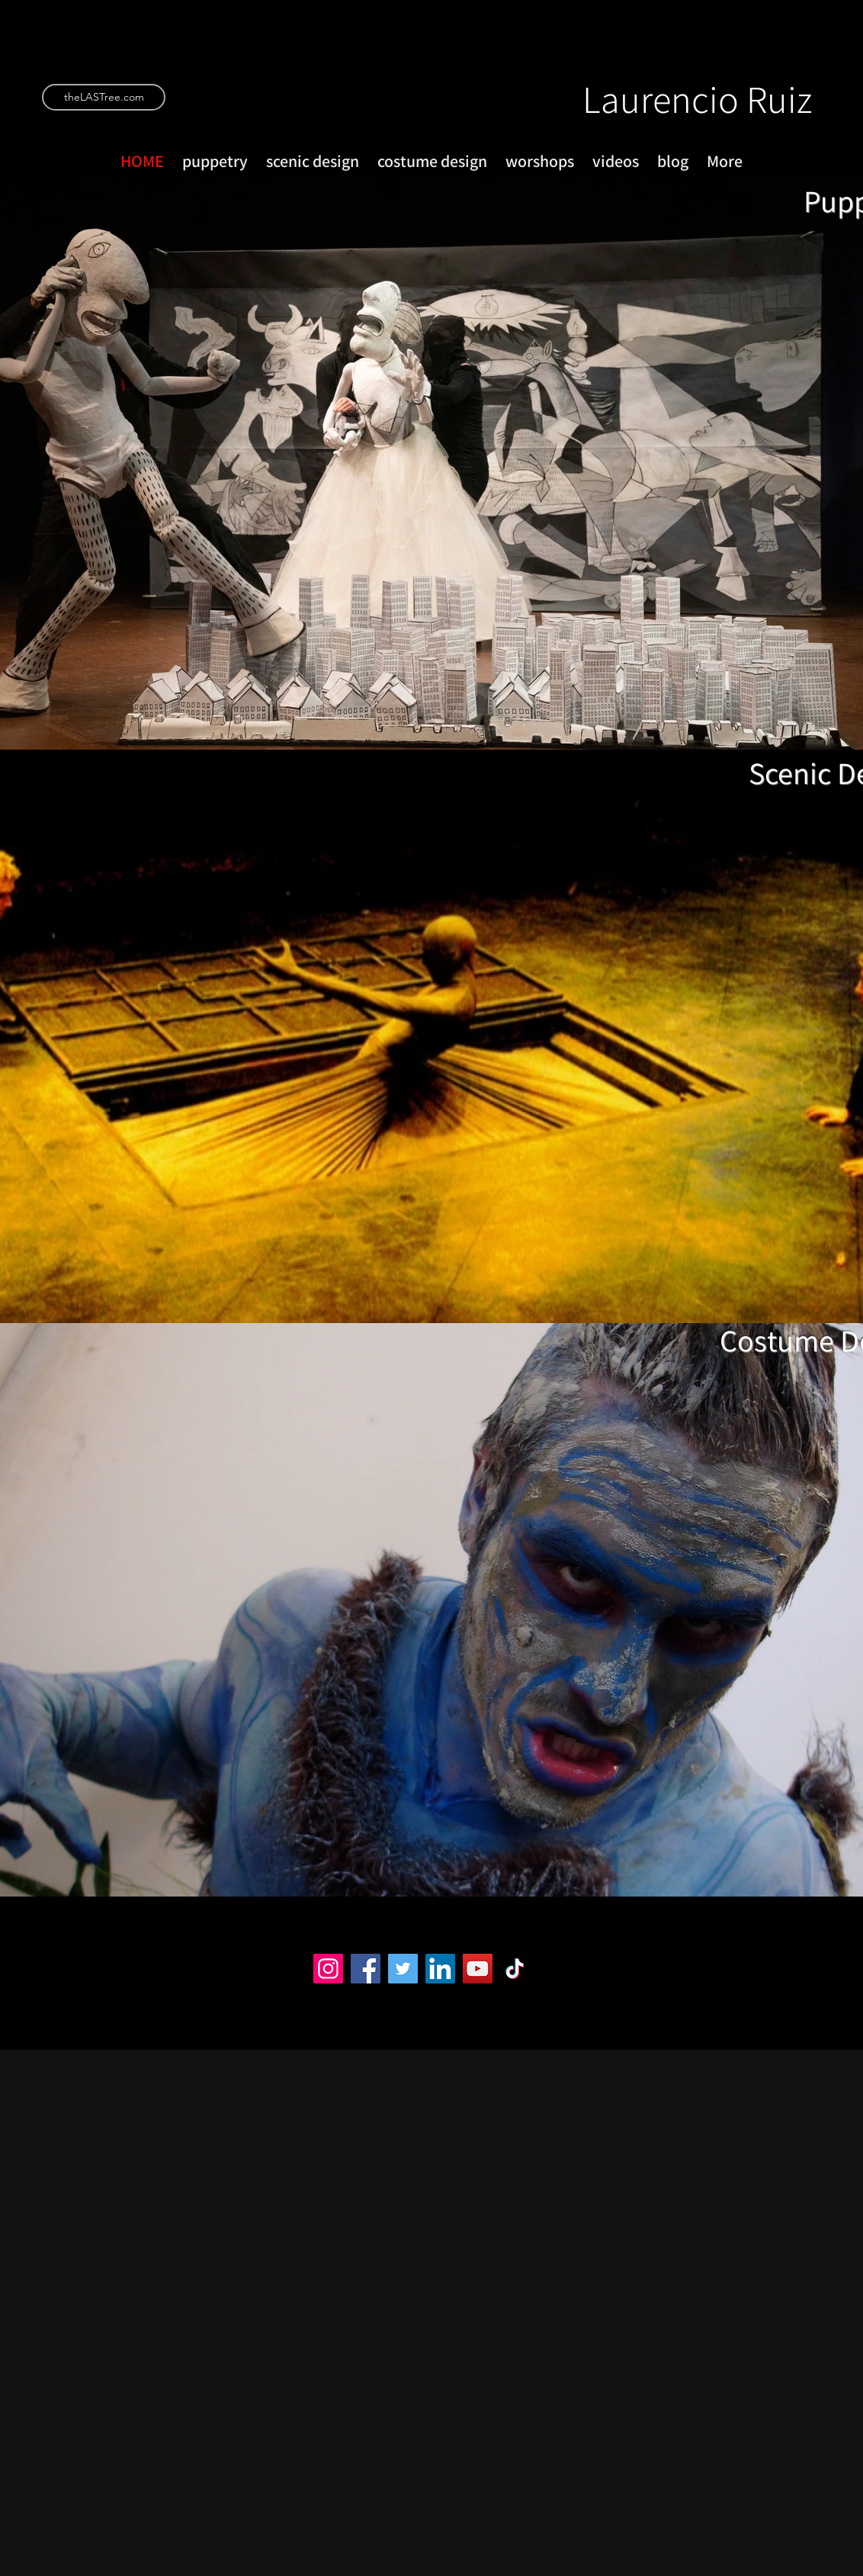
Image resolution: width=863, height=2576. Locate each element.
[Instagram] (328, 1968)
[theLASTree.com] (103, 97)
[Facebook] (365, 1968)
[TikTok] (515, 1968)
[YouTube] (477, 1968)
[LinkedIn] (440, 1968)
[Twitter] (403, 1968)
